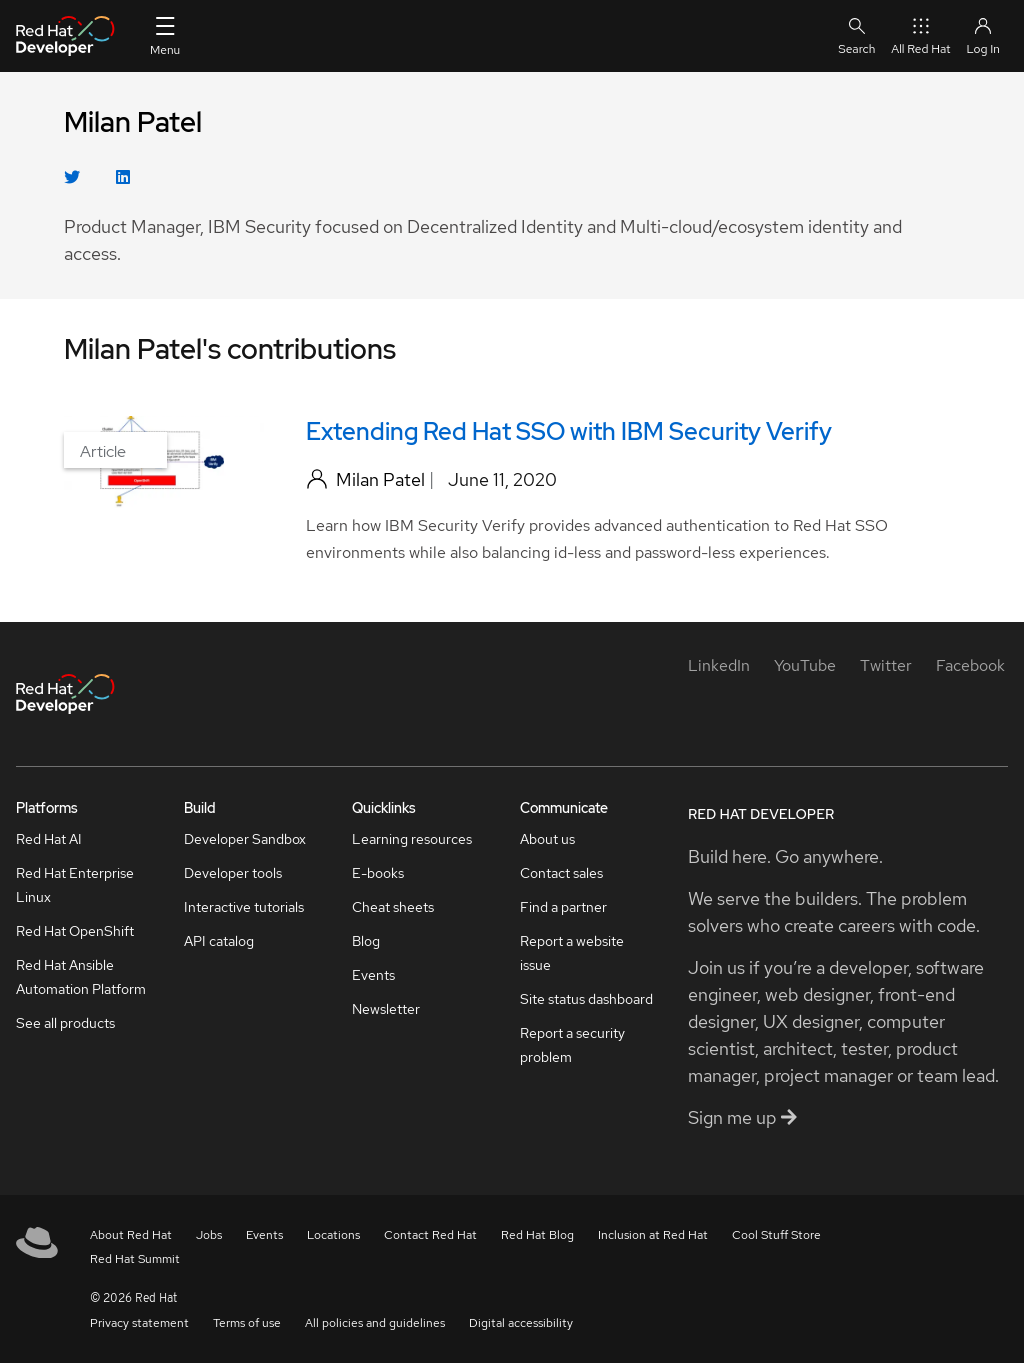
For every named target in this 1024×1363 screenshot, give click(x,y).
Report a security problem (572, 1045)
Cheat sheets (393, 907)
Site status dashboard (586, 999)
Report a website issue (572, 953)
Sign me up (742, 1117)
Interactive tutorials (244, 907)
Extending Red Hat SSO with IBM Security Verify (569, 431)
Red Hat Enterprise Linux (75, 885)
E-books (378, 873)
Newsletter (386, 1009)
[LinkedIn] (719, 665)
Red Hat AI (49, 839)
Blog (366, 941)
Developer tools (233, 873)
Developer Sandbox (245, 839)
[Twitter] (886, 665)
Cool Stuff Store (776, 1235)
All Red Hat (920, 35)
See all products (65, 1023)
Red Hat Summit (135, 1259)
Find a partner (563, 907)
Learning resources (412, 839)
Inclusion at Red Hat (653, 1235)
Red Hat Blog (537, 1235)
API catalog (219, 941)
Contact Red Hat (430, 1235)
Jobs (209, 1235)
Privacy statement (139, 1323)
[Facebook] (970, 665)
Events (373, 975)
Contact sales (561, 873)
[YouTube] (805, 665)
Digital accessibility (521, 1323)
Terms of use (247, 1323)
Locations (333, 1235)
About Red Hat (131, 1235)
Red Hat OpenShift (75, 931)
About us (547, 839)
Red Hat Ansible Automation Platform (81, 977)
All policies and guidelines (375, 1323)
